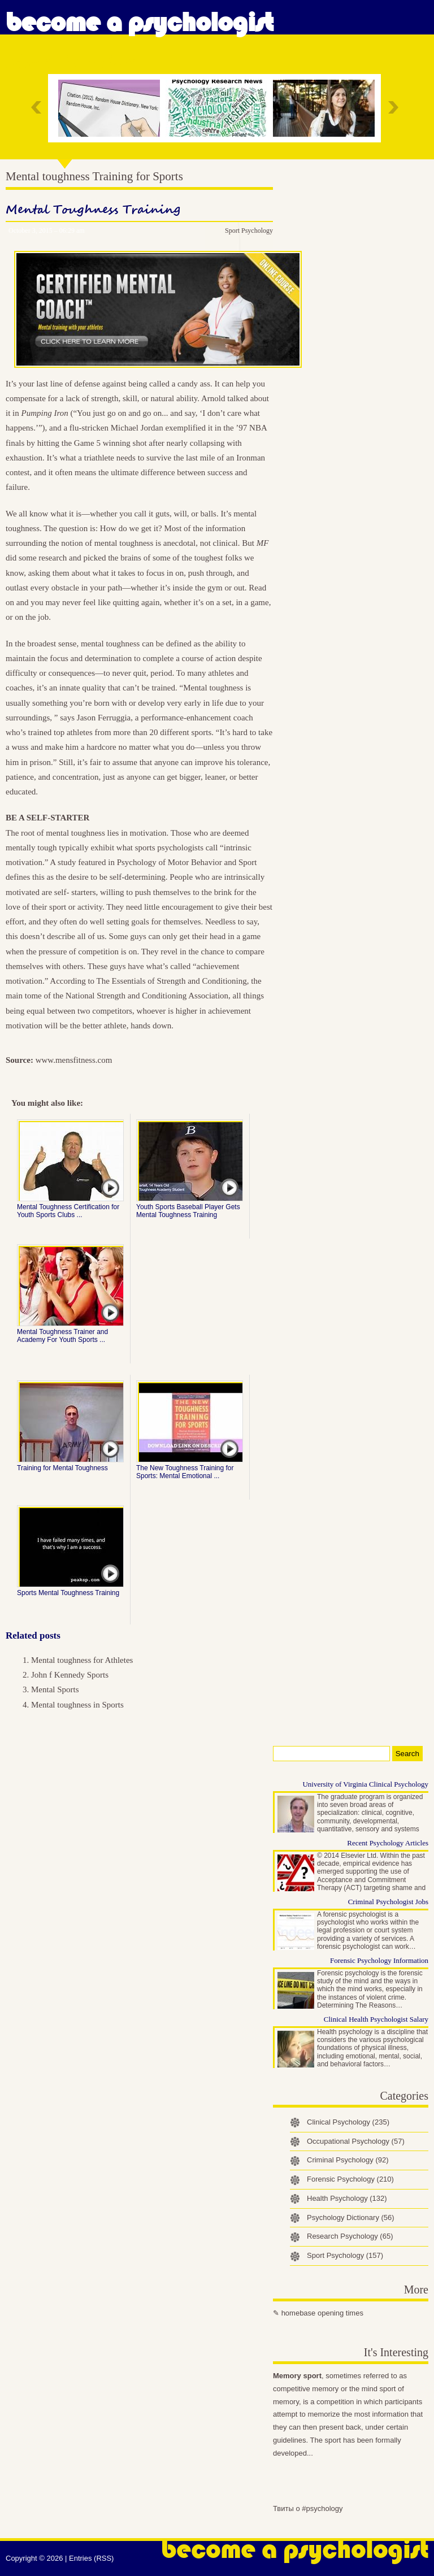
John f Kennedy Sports (69, 1674)
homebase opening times (322, 2313)
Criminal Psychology (348, 2160)
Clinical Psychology (348, 2122)
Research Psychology (350, 2236)
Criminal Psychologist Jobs (388, 1901)
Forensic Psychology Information (379, 1960)
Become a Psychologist (139, 22)
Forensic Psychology (350, 2179)
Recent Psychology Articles (387, 1843)
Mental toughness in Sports (77, 1704)
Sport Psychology (249, 230)
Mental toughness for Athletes (82, 1660)
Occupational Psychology (356, 2141)
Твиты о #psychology (308, 2508)
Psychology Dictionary (350, 2217)
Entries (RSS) (91, 2558)
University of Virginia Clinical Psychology (365, 1784)
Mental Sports (55, 1689)
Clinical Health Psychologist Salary (376, 2019)
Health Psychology (347, 2198)
